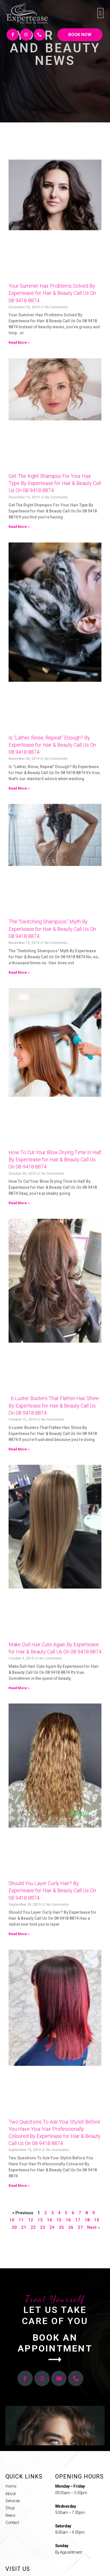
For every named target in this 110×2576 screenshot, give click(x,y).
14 (49, 2220)
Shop (10, 2508)
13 (40, 2220)
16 (68, 2220)
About (10, 2493)
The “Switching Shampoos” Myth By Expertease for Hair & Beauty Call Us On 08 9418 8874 (52, 929)
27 (80, 2227)
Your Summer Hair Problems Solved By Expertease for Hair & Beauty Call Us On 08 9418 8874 (52, 293)
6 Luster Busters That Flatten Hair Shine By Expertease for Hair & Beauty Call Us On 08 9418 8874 (54, 1405)
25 (61, 2227)
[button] (100, 13)
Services (12, 2501)
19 (96, 2220)
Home (10, 2486)
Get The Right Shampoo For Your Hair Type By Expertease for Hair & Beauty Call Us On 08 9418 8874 (55, 483)
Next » (93, 2227)
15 (58, 2220)
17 (77, 2220)
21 (23, 2227)
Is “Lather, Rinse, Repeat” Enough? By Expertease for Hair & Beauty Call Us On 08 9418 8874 (52, 745)
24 (52, 2227)
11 (21, 2220)
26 (70, 2227)
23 (42, 2227)
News (10, 2515)
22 (33, 2227)
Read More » (19, 343)
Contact (12, 2522)
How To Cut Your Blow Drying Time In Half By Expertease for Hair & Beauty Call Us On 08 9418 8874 (55, 1159)
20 (14, 2227)
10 (11, 2220)
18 (87, 2220)
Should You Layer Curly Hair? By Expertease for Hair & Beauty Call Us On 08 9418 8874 (52, 1890)
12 (30, 2220)
